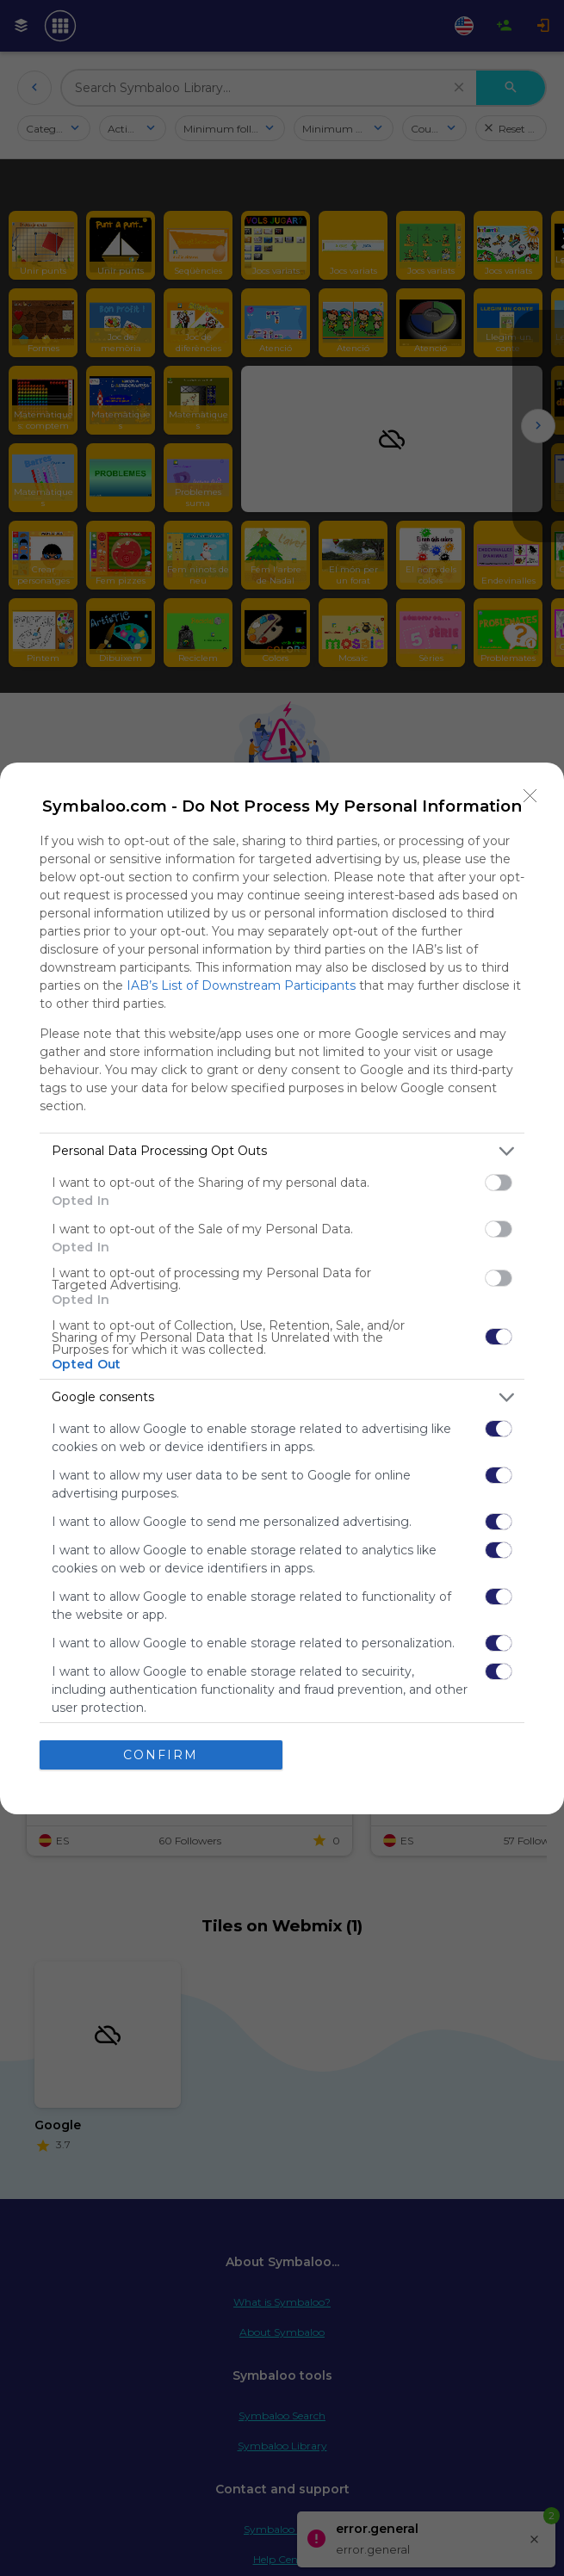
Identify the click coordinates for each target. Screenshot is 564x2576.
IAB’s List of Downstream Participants (241, 985)
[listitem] (282, 1151)
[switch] (498, 1182)
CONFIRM (160, 1755)
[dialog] (282, 1288)
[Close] (530, 796)
